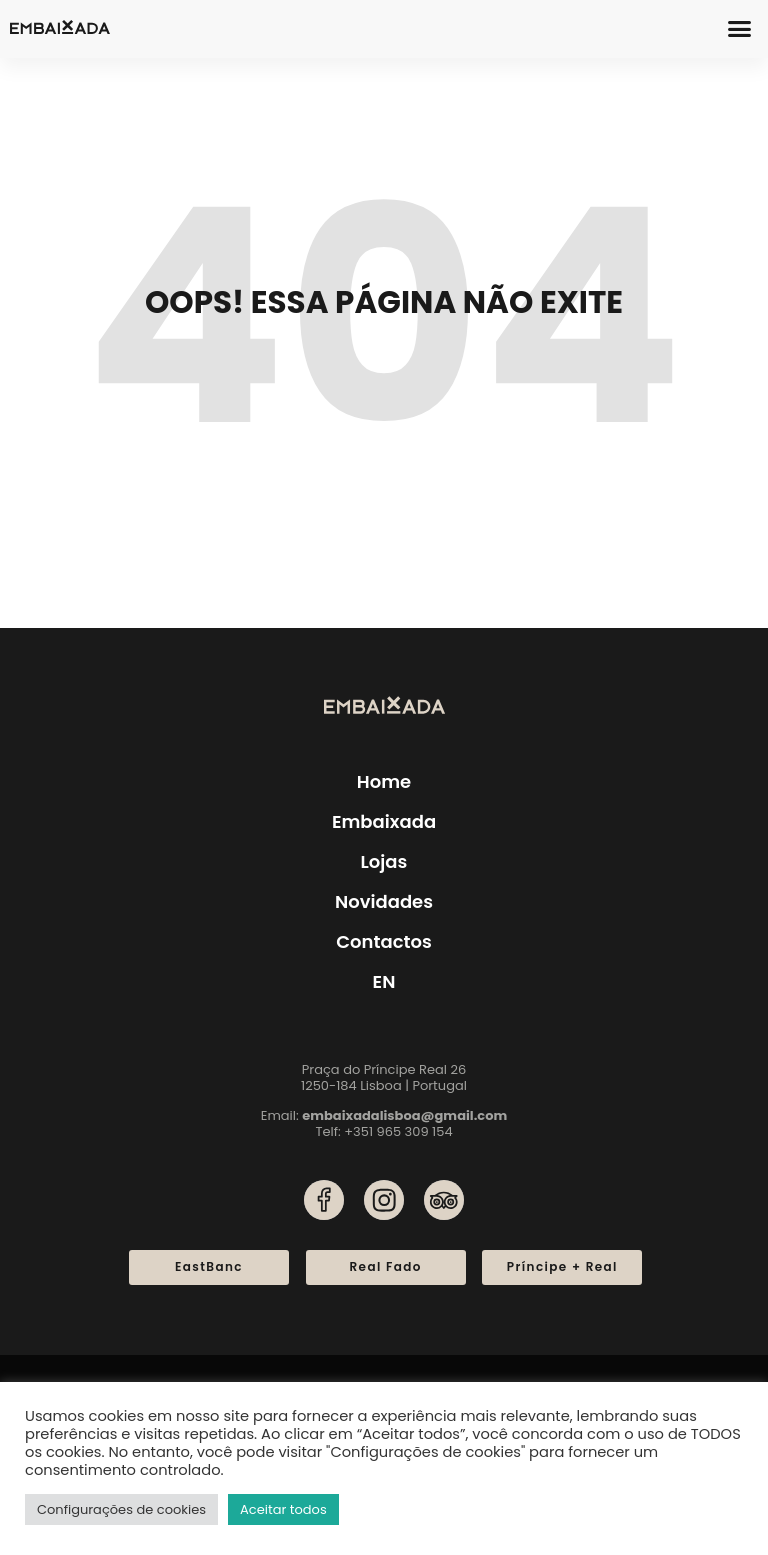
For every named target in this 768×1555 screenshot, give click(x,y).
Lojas (384, 861)
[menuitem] (384, 982)
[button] (740, 29)
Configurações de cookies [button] (121, 1509)
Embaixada (384, 821)
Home (384, 781)
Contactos (384, 941)
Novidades (384, 901)
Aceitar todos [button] (283, 1509)
